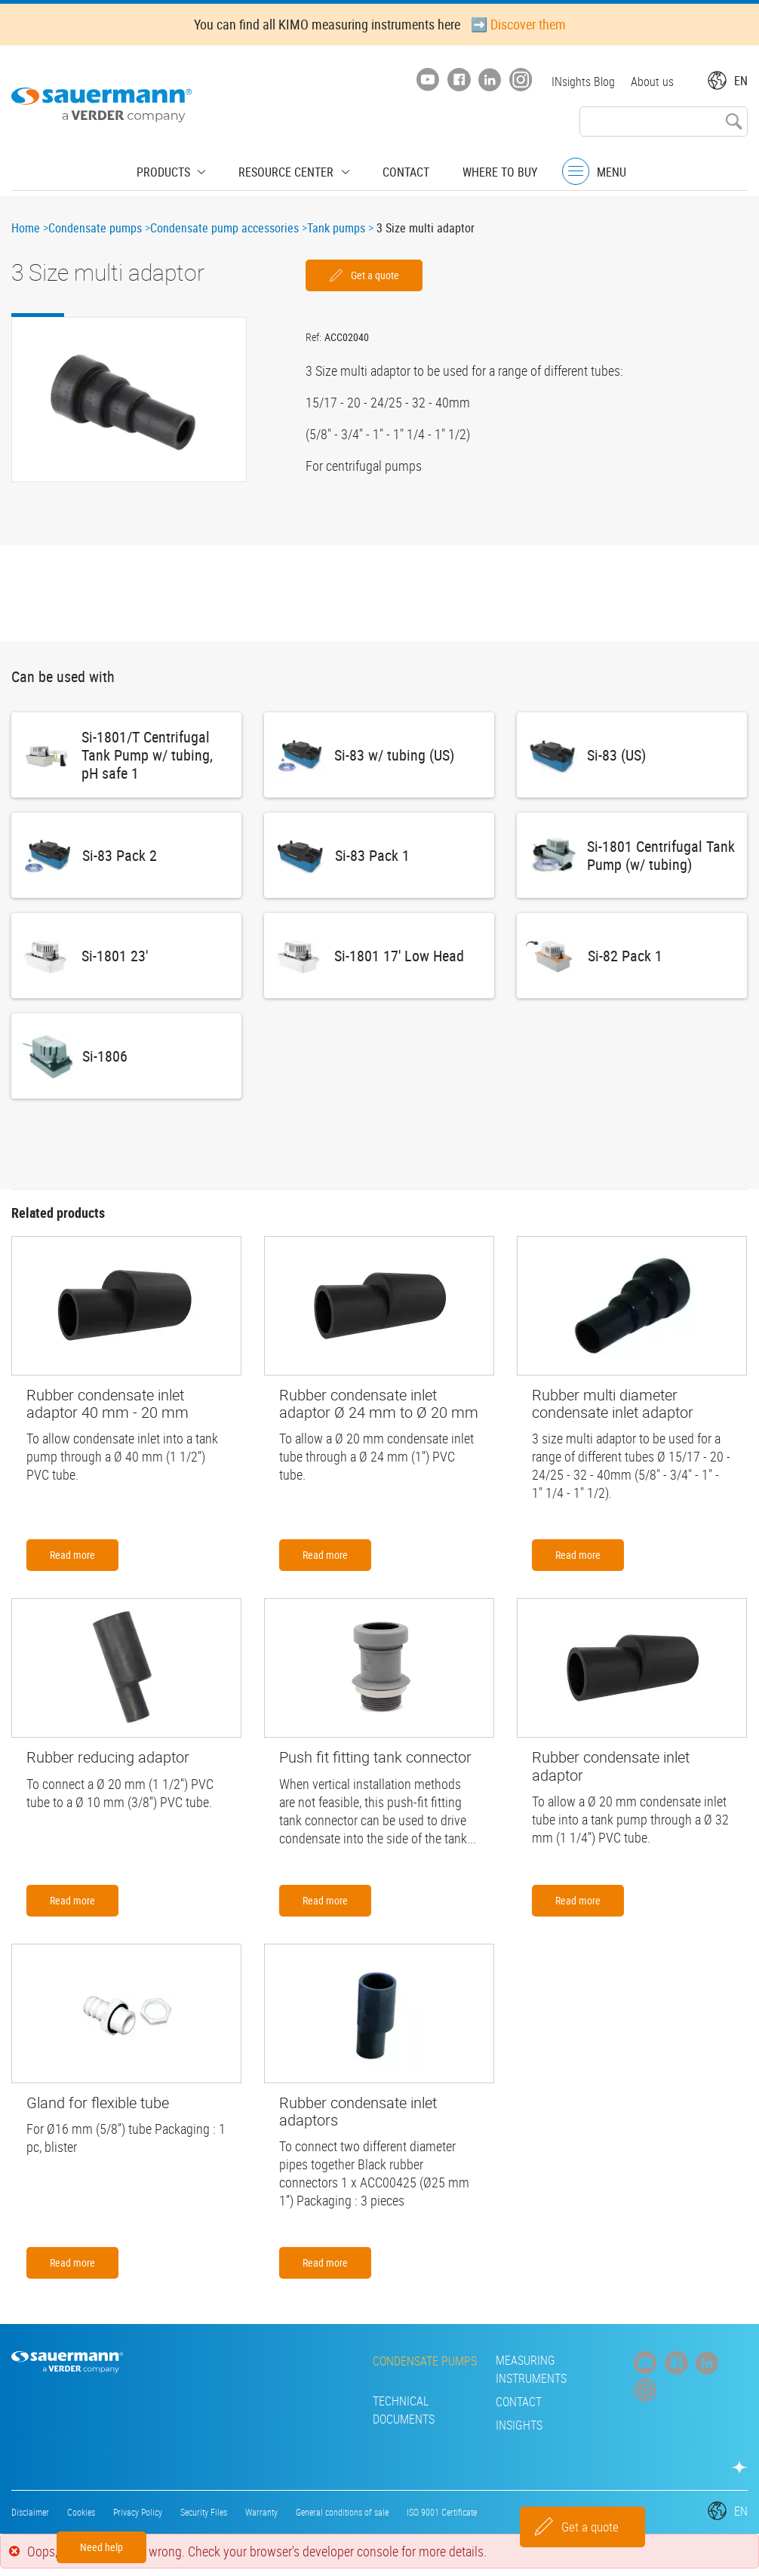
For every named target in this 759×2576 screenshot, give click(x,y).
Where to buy (484, 169)
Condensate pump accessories (224, 228)
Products (179, 169)
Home (25, 228)
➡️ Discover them (518, 24)
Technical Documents (259, 2401)
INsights (222, 2425)
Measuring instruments (363, 2369)
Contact (398, 169)
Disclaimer (30, 2512)
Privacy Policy (137, 2512)
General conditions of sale (342, 2512)
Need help (101, 2547)
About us (652, 81)
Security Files (203, 2512)
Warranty (261, 2512)
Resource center (290, 169)
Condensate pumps (95, 228)
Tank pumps (336, 228)
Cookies (81, 2512)
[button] (129, 399)
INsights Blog (581, 81)
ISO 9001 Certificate (442, 2512)
